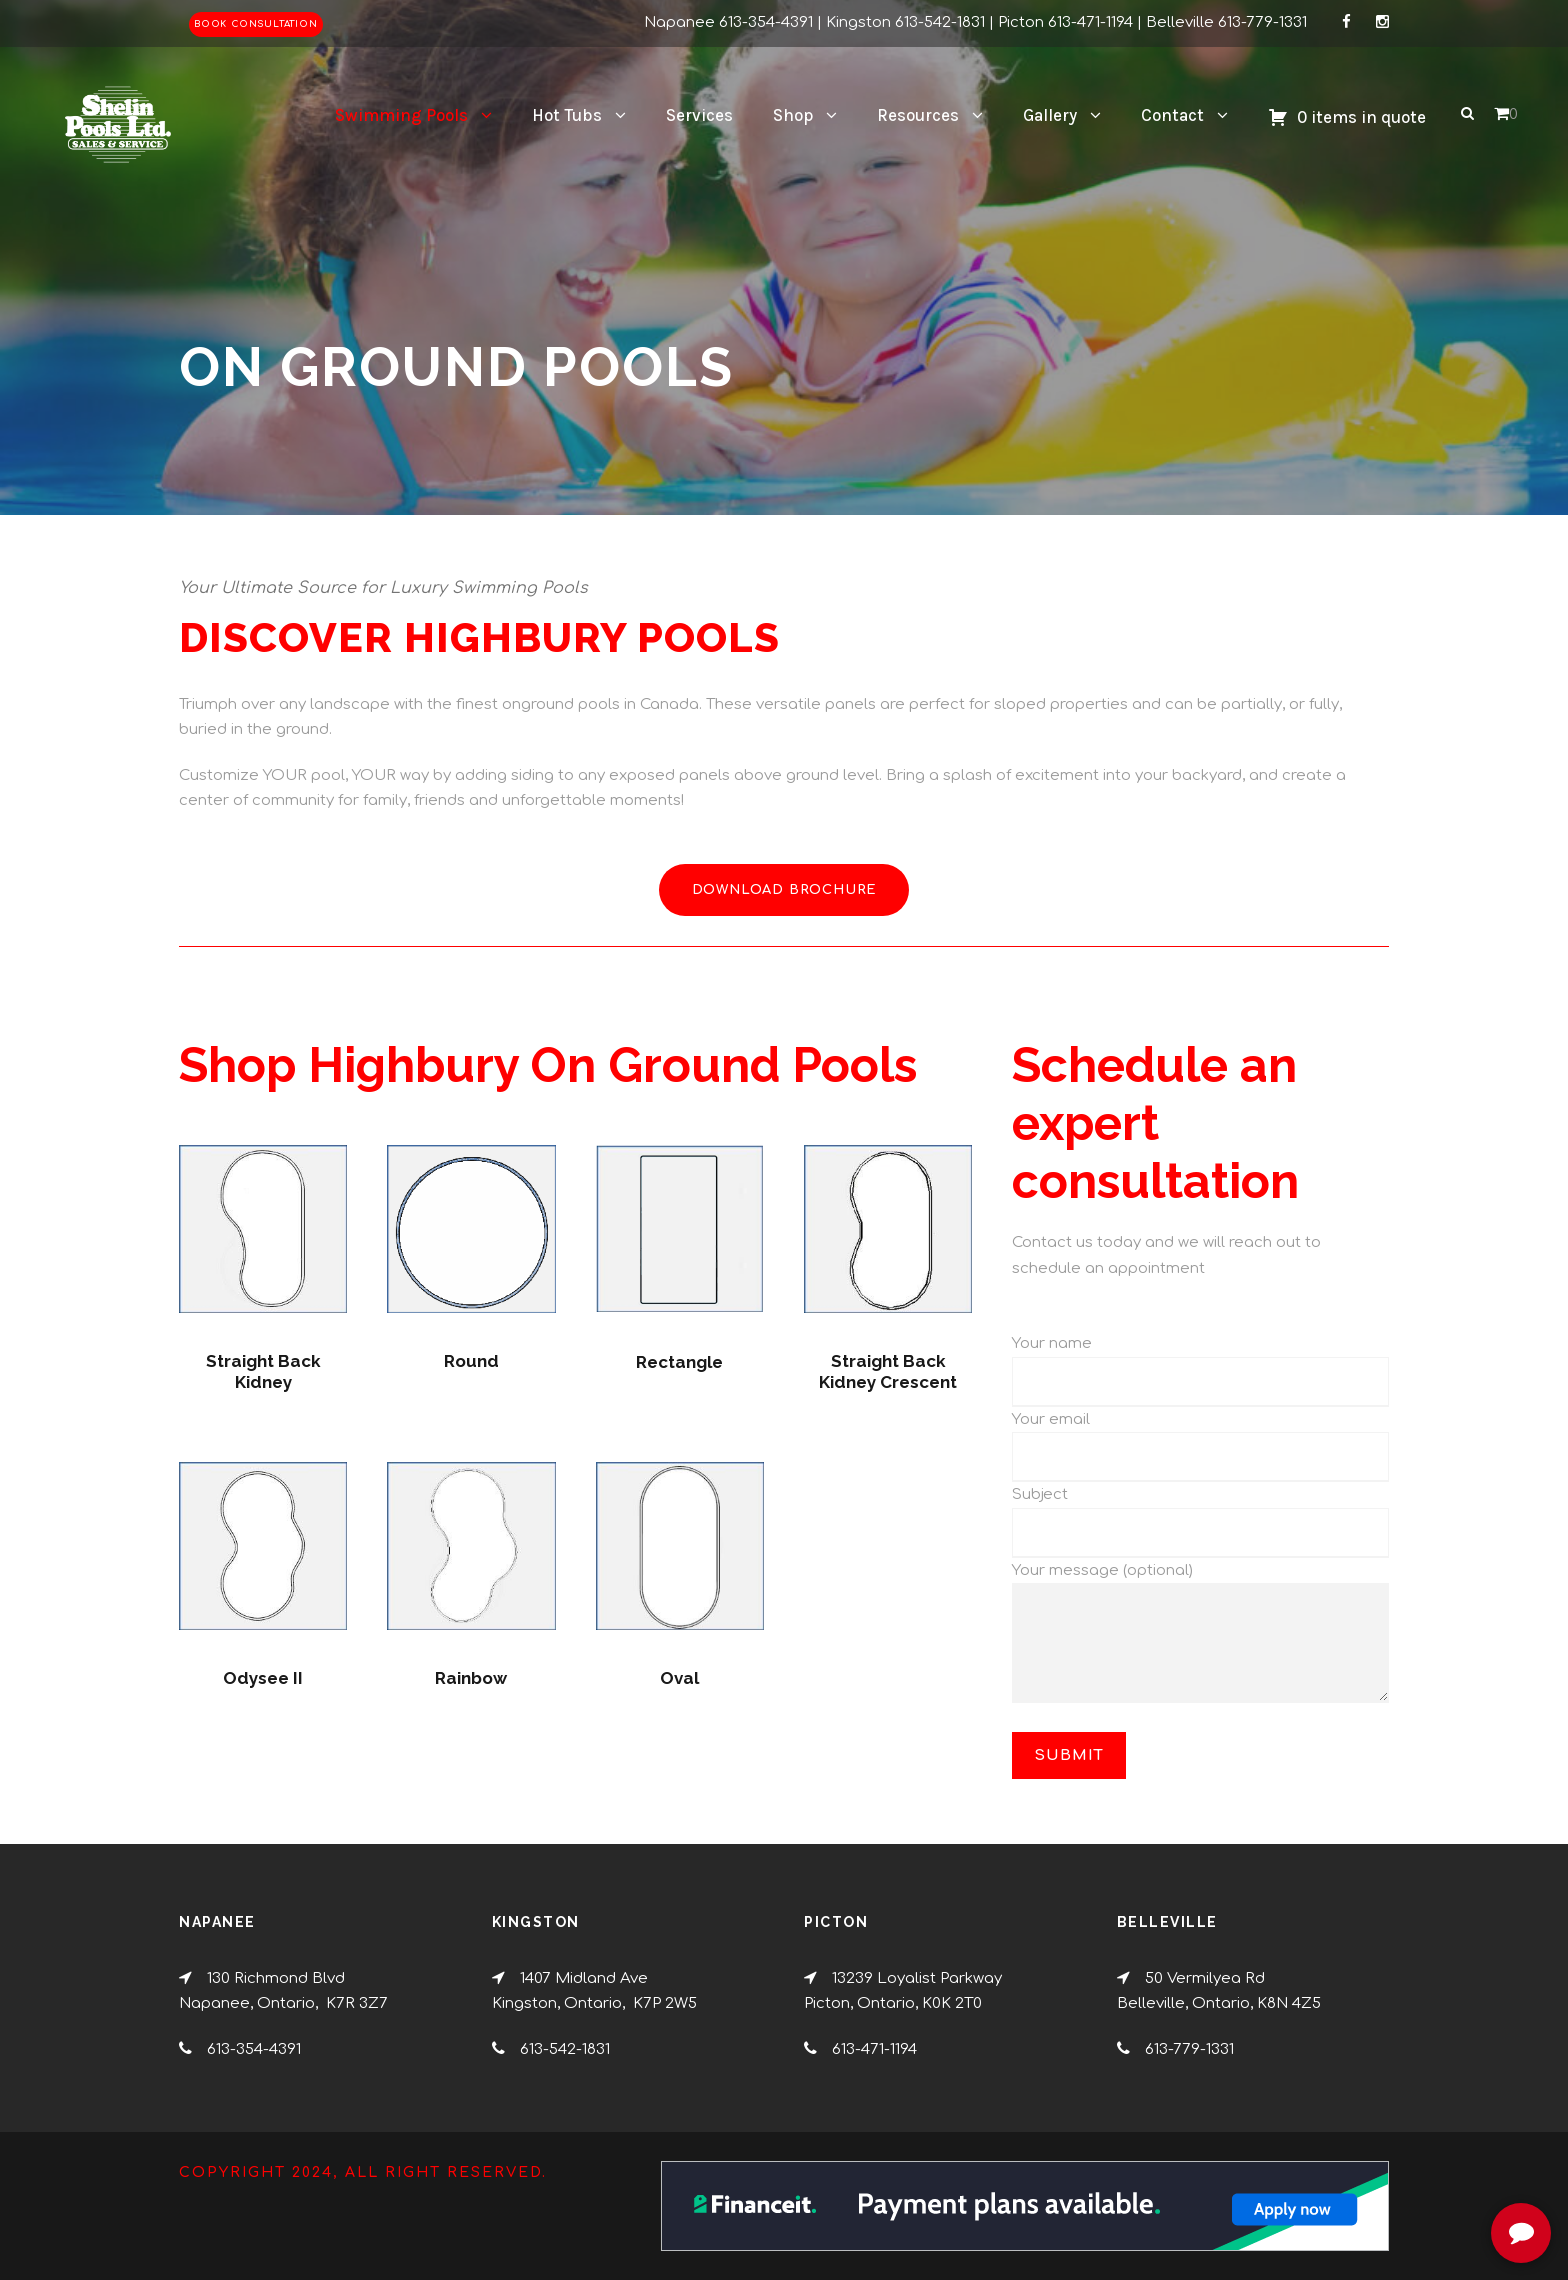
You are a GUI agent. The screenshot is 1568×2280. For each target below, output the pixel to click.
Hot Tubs (567, 115)
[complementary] (1423, 2170)
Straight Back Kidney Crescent (888, 1371)
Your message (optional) (1200, 1637)
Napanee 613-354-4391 (728, 22)
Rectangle (679, 1362)
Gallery (1050, 115)
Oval (679, 1678)
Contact (1172, 115)
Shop (793, 115)
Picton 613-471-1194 (1065, 22)
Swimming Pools (401, 115)
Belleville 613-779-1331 (1226, 22)
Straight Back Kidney (263, 1371)
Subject (1040, 1494)
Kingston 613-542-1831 (905, 22)
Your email (1051, 1419)
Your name (1052, 1343)
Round (471, 1361)
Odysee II (263, 1678)
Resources (918, 115)
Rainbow (471, 1678)
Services (699, 115)
